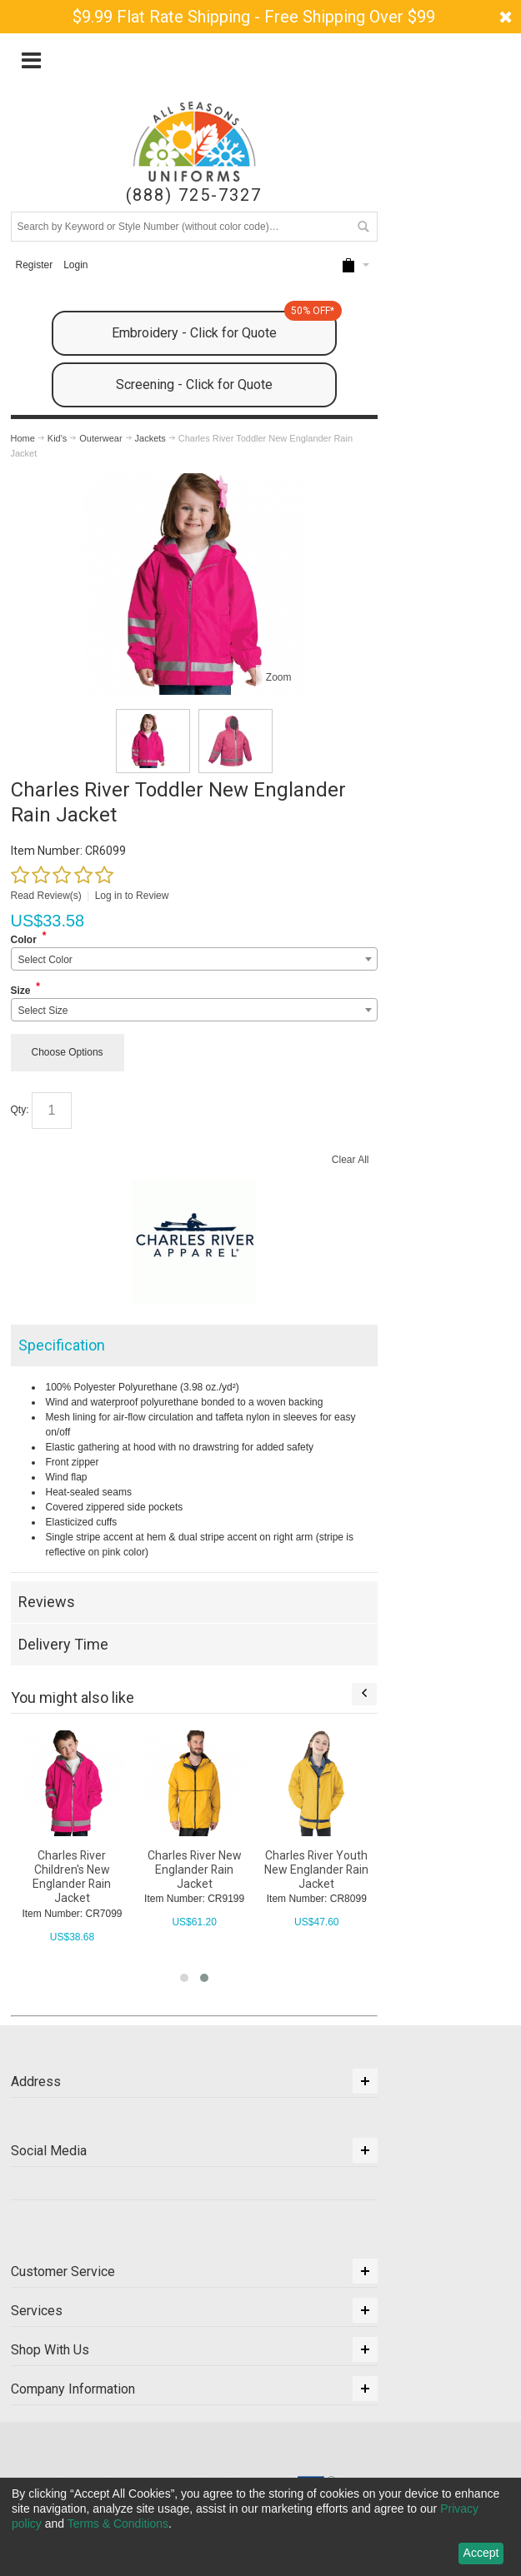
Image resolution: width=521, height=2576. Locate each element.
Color (24, 940)
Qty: (20, 1110)
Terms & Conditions (118, 2523)
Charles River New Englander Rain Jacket (195, 1869)
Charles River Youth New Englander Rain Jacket (316, 1869)
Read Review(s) (46, 895)
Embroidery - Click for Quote (224, 326)
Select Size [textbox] (43, 1010)
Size (21, 990)
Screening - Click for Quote (194, 384)
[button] (184, 1977)
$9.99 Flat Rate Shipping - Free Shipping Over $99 (254, 17)
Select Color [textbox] (45, 960)
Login (75, 265)
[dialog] (260, 2527)
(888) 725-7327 (194, 195)
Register (34, 265)
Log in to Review (132, 895)
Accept (481, 2552)
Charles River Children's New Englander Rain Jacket (72, 1877)
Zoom (279, 677)
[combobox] (194, 959)
